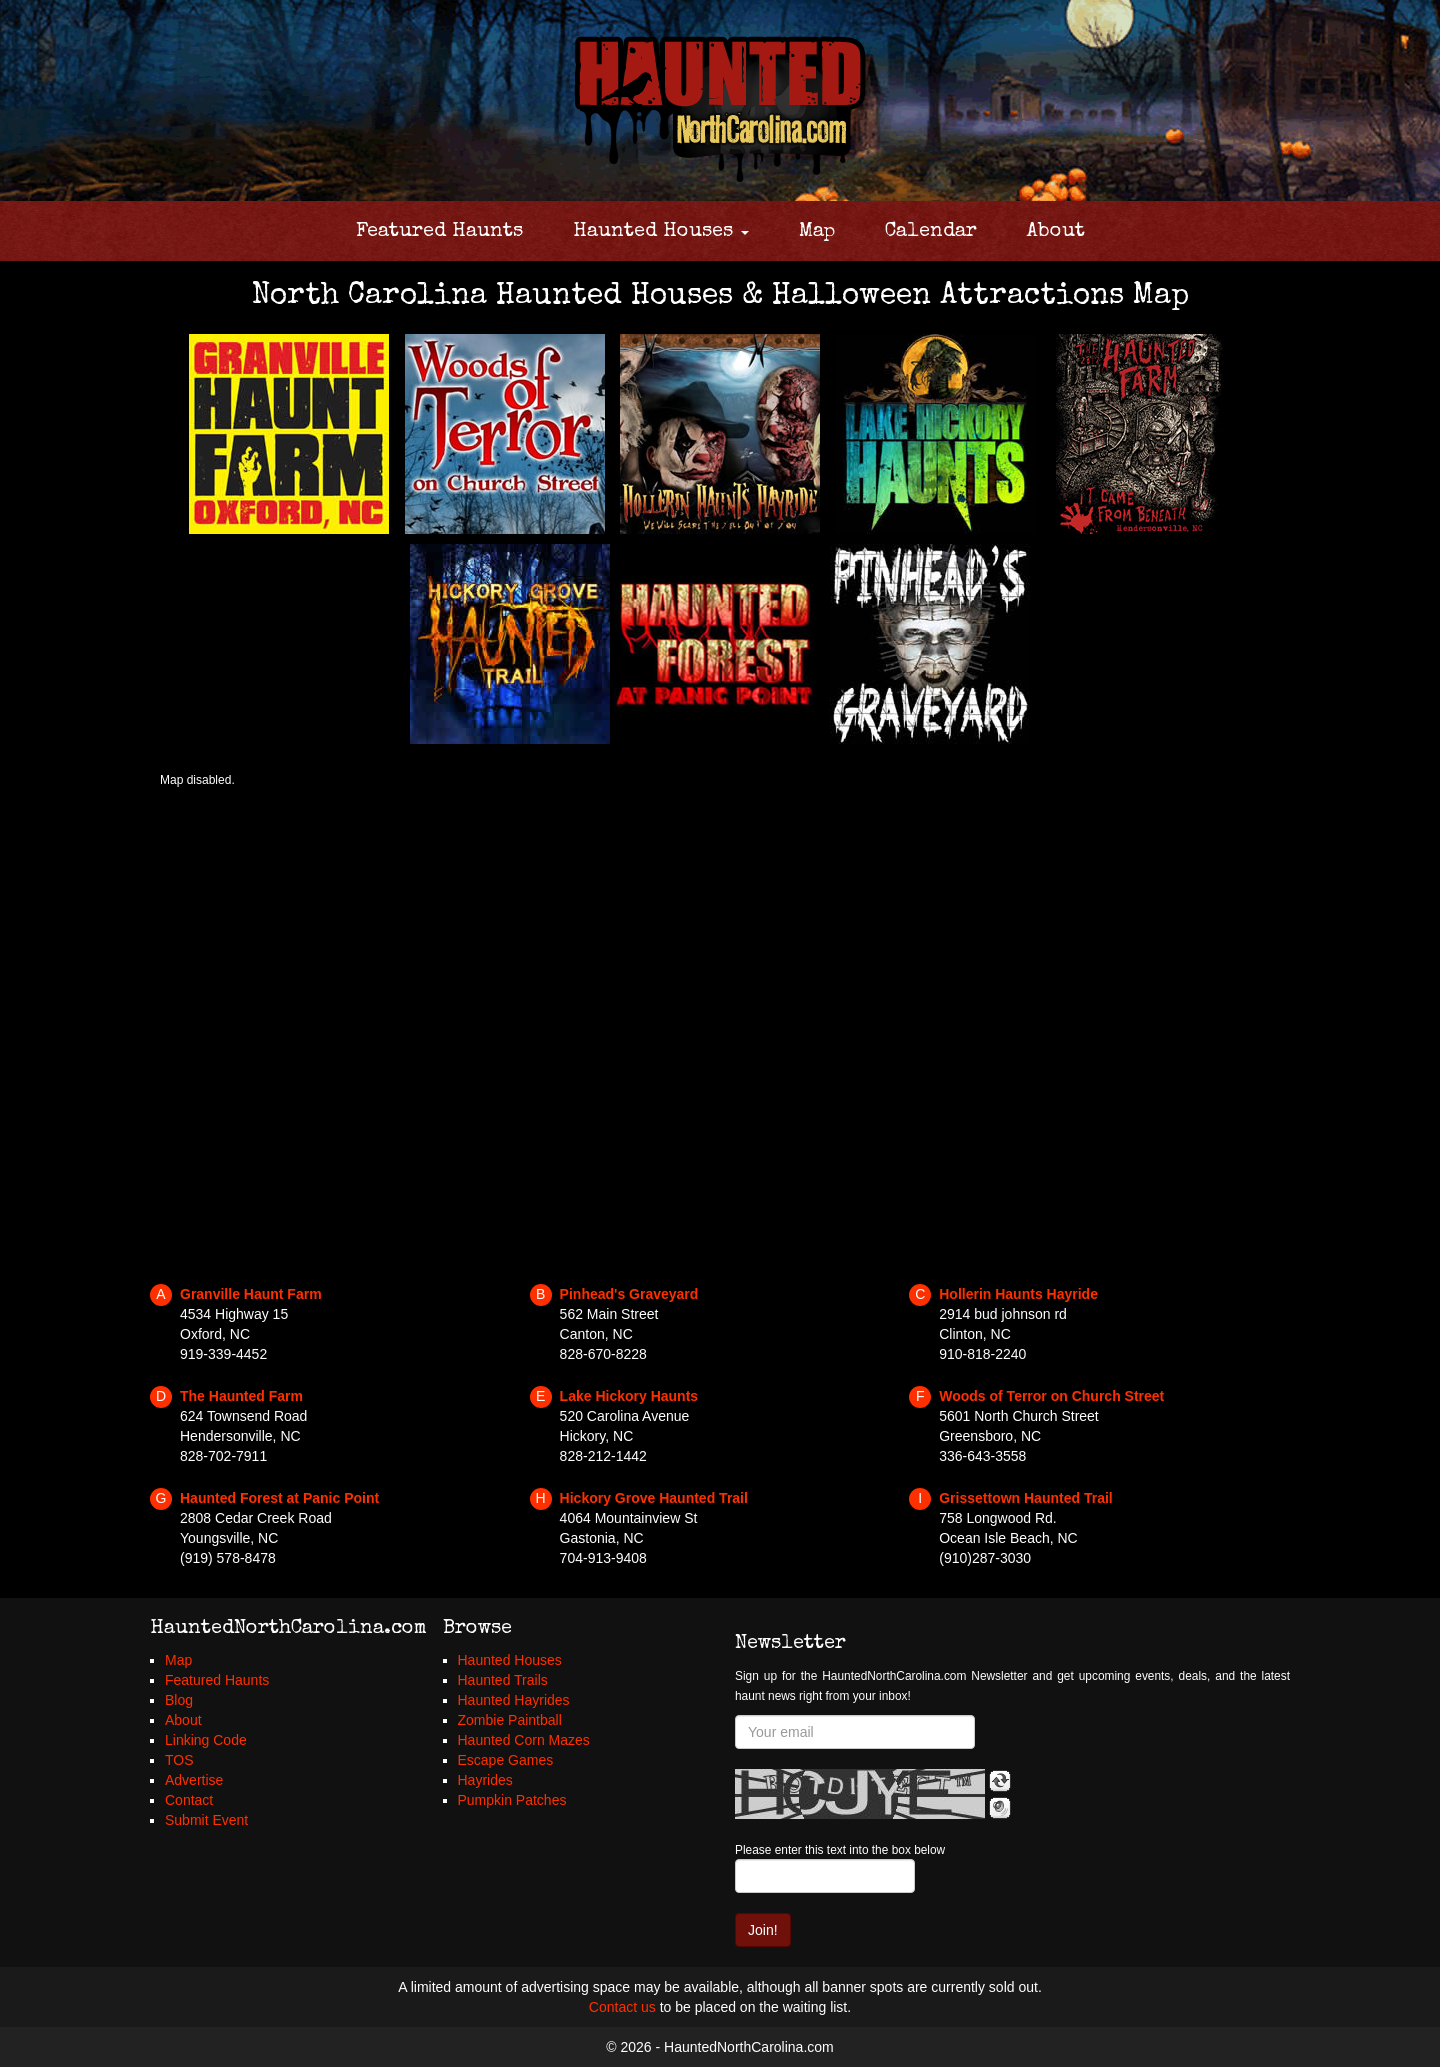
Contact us (622, 2007)
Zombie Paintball (510, 1720)
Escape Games (506, 1760)
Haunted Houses (661, 232)
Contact (189, 1800)
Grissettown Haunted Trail (1025, 1498)
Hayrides (485, 1780)
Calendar (931, 232)
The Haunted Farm (241, 1396)
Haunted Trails (503, 1680)
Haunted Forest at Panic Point (279, 1498)
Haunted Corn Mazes (524, 1740)
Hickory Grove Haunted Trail (654, 1498)
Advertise (194, 1780)
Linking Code (206, 1740)
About (1056, 232)
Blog (179, 1700)
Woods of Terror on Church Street (1051, 1396)
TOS (179, 1760)
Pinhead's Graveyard (629, 1294)
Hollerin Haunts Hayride (1018, 1294)
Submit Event (206, 1820)
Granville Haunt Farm (251, 1294)
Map (817, 232)
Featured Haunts (439, 232)
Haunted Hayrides (514, 1700)
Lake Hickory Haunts (629, 1396)
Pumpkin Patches (512, 1800)
